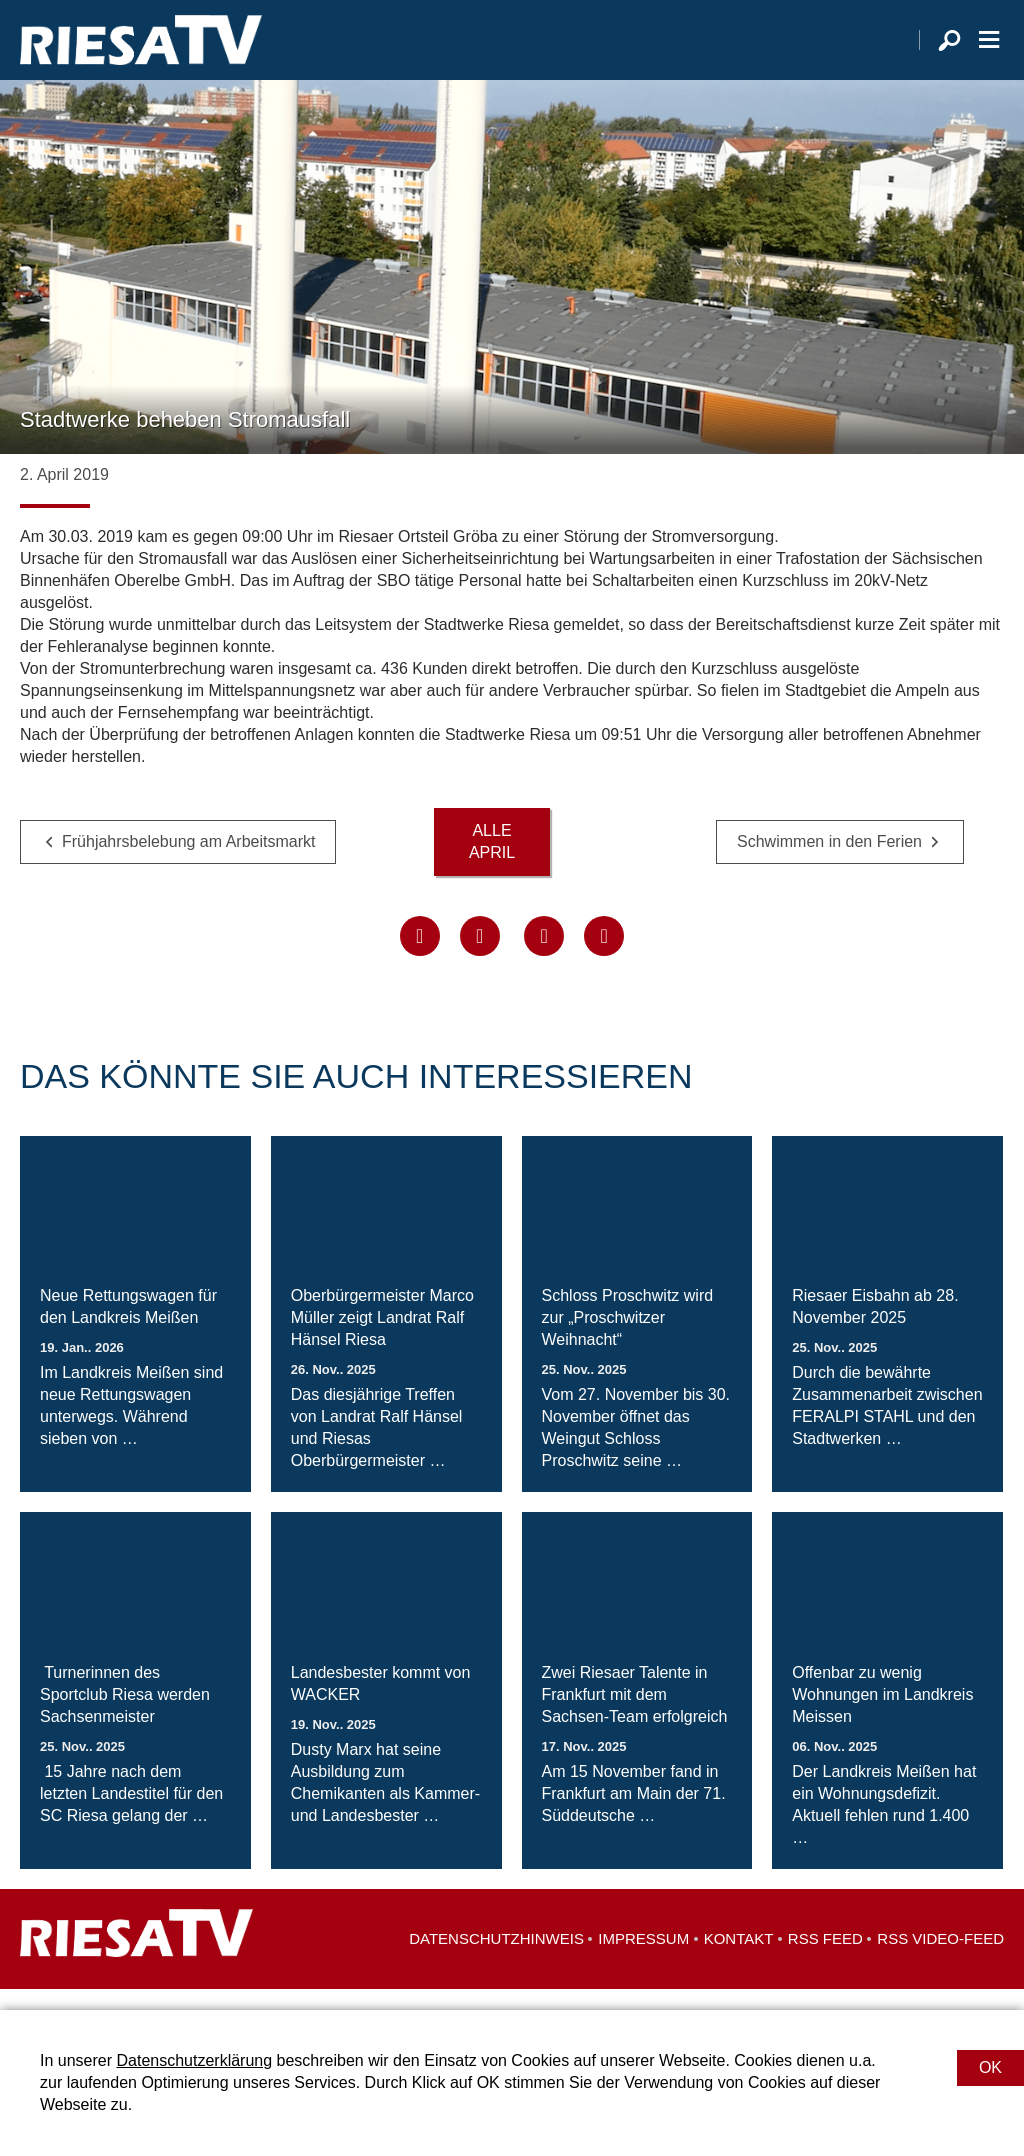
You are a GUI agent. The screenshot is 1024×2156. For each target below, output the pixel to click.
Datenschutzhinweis (496, 1959)
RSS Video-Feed (940, 1959)
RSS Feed (825, 1959)
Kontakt (739, 1959)
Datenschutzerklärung (194, 2060)
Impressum (643, 1959)
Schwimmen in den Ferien (829, 861)
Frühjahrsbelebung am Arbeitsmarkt (188, 861)
